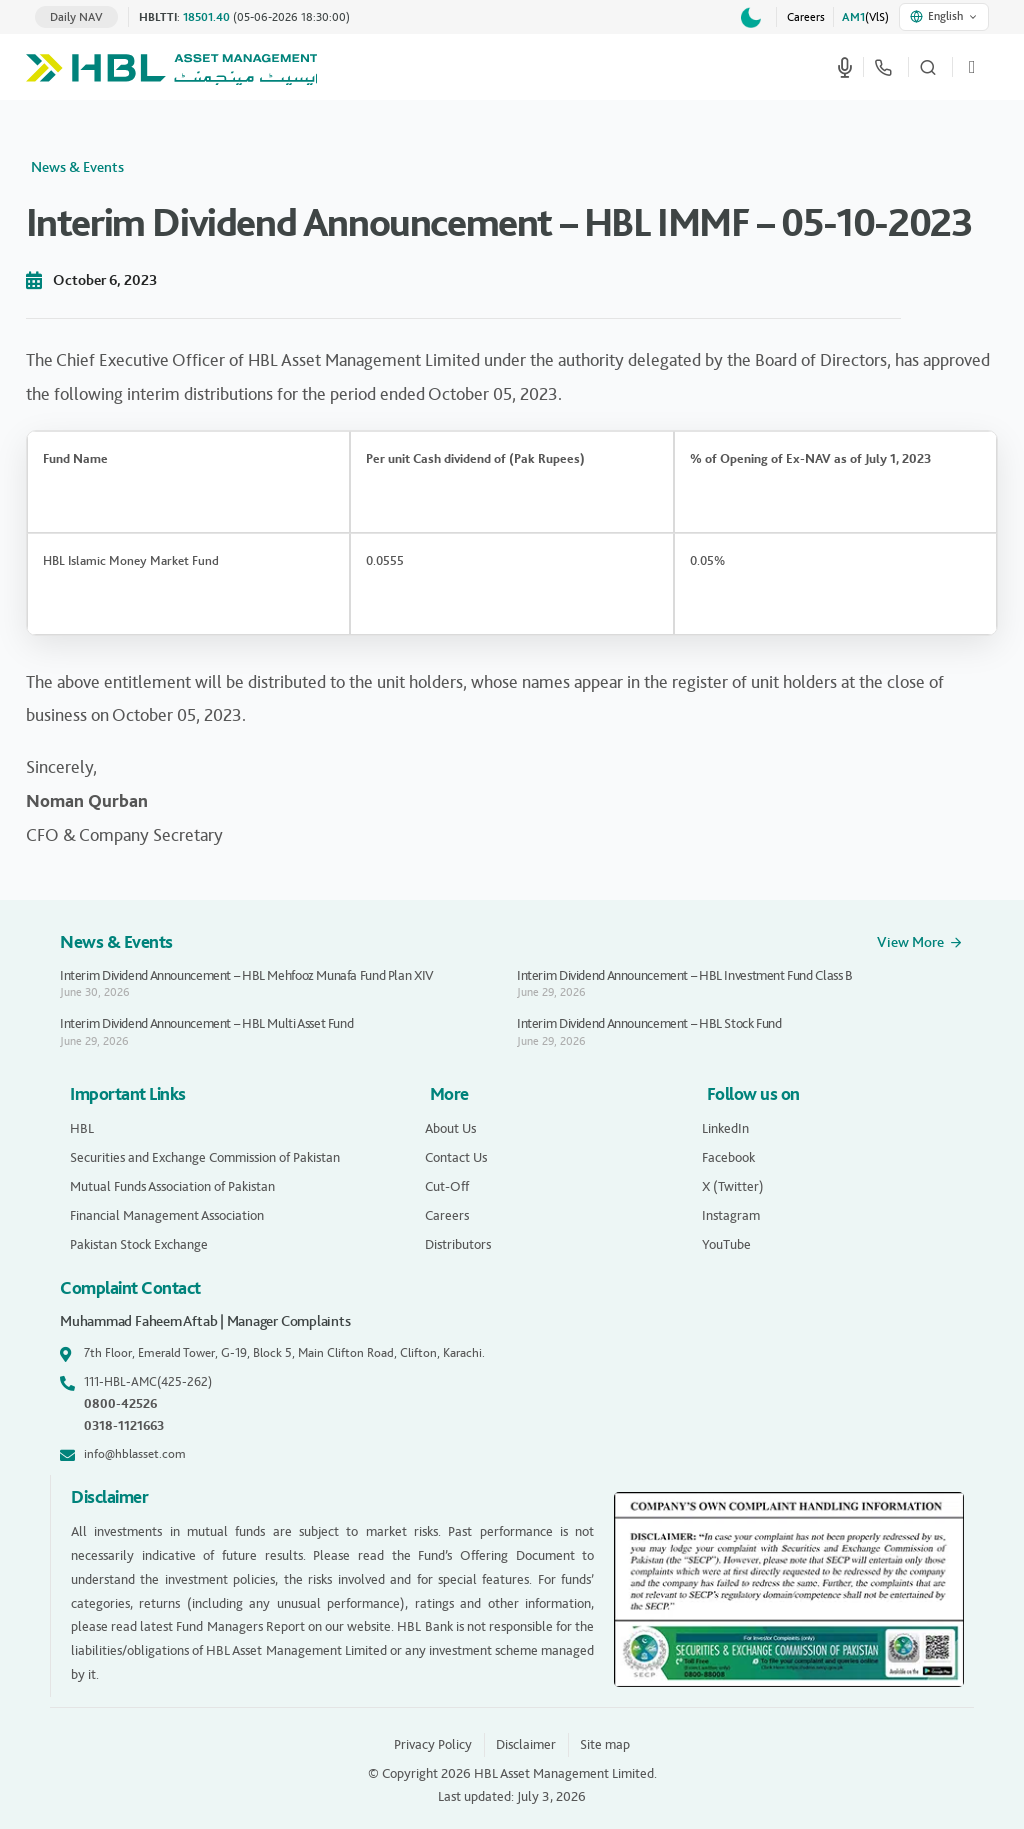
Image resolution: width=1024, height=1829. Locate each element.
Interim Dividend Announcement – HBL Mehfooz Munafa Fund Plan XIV (247, 975)
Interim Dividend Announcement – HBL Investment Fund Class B (685, 975)
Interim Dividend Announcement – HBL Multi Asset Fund (206, 1023)
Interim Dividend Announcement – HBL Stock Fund (649, 1023)
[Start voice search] (845, 67)
